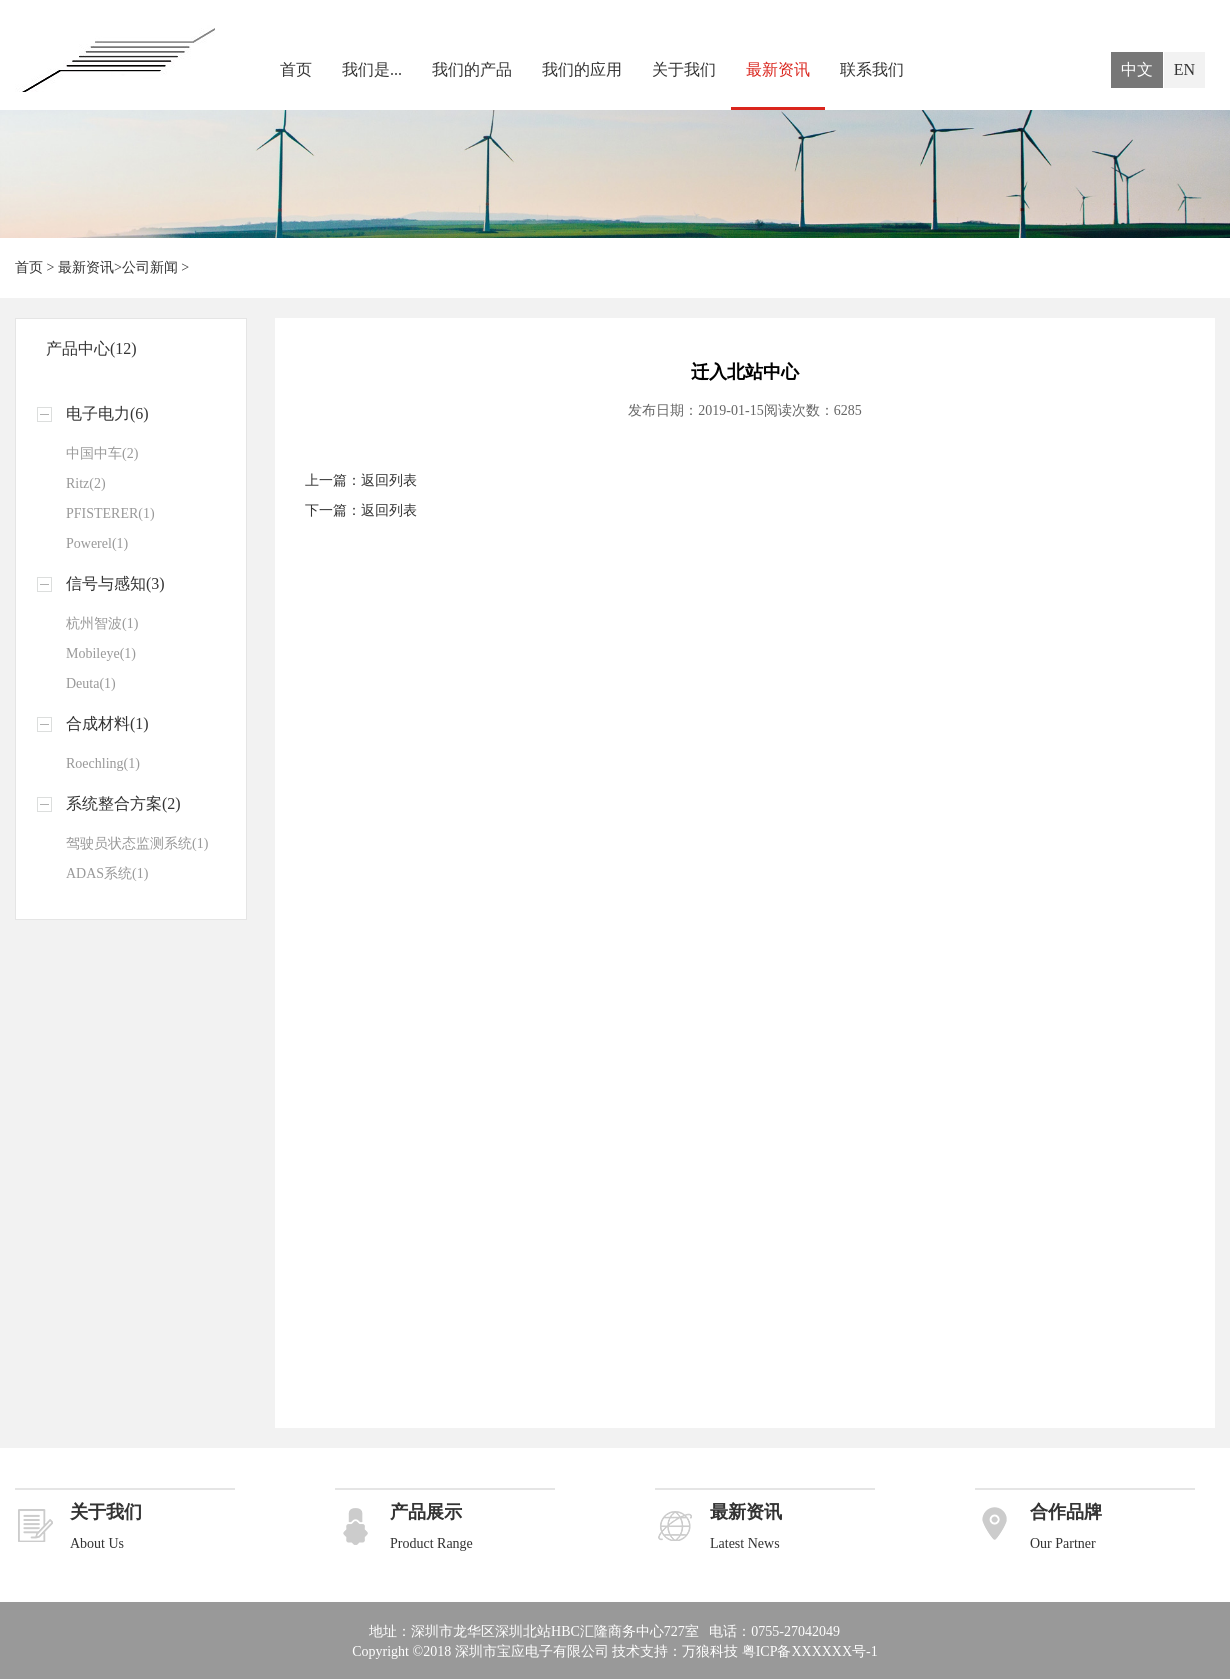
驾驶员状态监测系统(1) (137, 843)
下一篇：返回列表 (361, 510)
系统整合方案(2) (123, 803)
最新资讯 (778, 69)
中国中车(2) (102, 453)
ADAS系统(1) (107, 873)
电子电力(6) (107, 413)
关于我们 (684, 69)
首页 (296, 69)
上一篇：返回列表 (361, 480)
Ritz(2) (86, 483)
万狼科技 (710, 1651)
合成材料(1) (107, 723)
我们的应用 (582, 69)
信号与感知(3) (115, 583)
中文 (1137, 69)
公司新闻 (150, 267)
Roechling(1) (103, 763)
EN (1184, 69)
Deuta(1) (91, 683)
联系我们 (872, 69)
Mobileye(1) (101, 653)
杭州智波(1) (102, 623)
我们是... (372, 69)
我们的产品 (472, 69)
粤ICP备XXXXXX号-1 (810, 1651)
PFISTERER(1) (110, 513)
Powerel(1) (97, 543)
